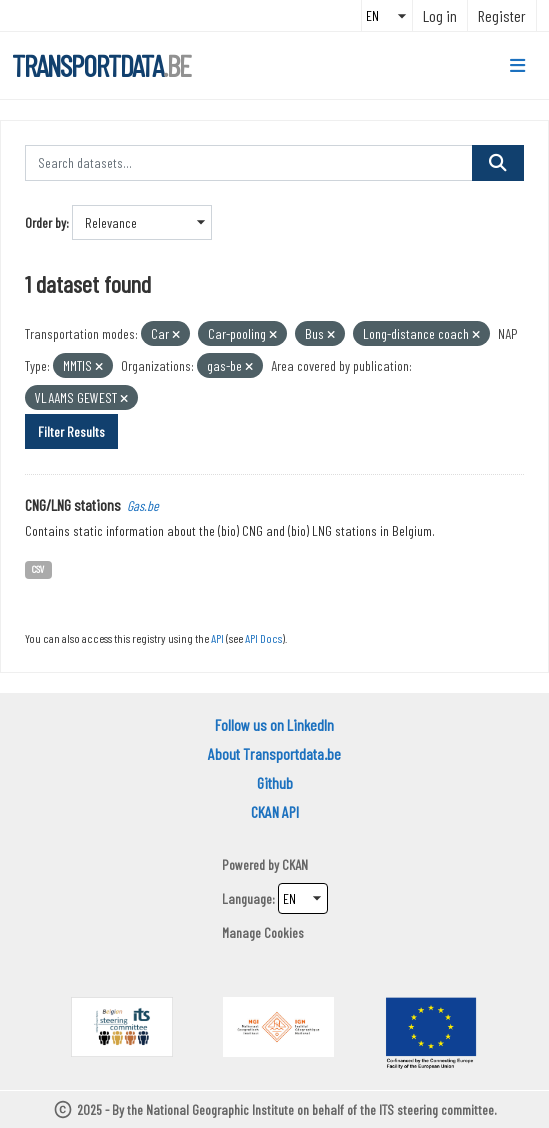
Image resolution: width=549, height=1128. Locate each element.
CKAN (295, 864)
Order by (45, 222)
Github (275, 782)
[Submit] (498, 163)
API (217, 638)
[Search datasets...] (249, 163)
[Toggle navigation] (517, 66)
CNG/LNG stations (73, 504)
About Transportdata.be (274, 753)
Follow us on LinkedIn (274, 724)
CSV (38, 568)
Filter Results (71, 431)
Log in (440, 15)
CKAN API (275, 811)
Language (247, 898)
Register (502, 15)
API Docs (263, 638)
